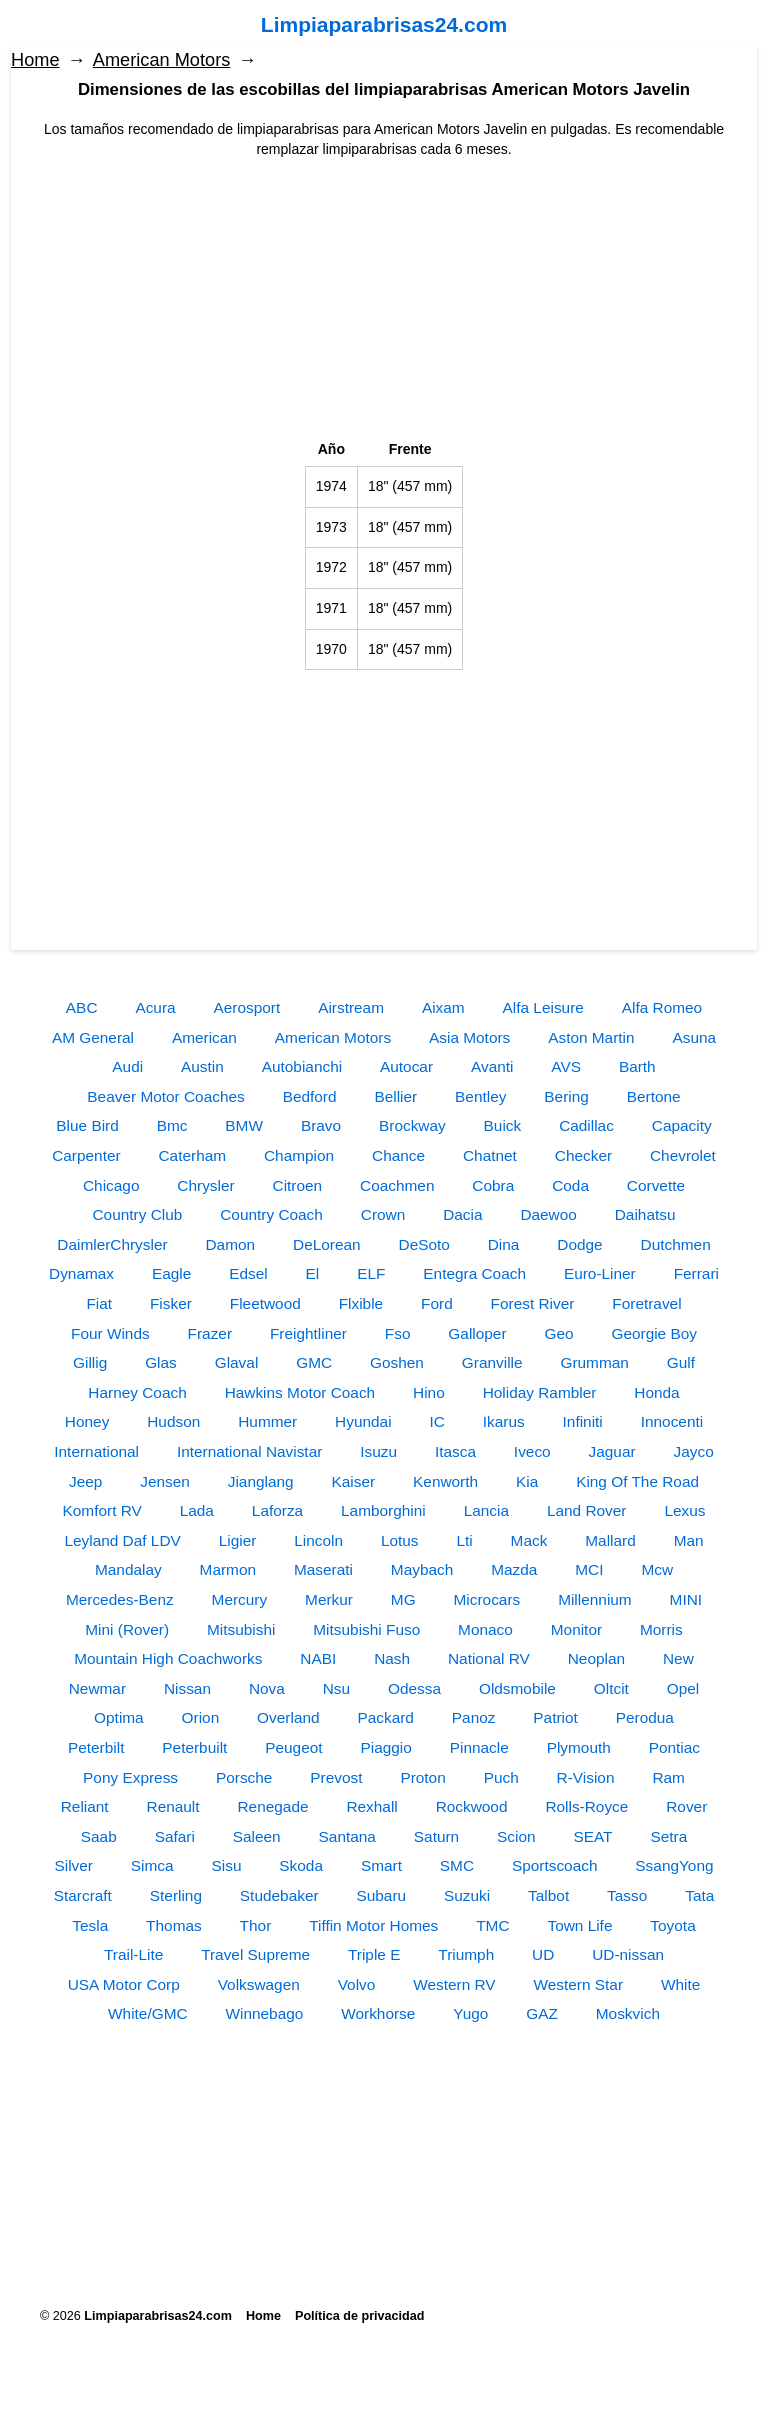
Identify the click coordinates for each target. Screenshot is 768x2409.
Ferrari (696, 1273)
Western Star (579, 1984)
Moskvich (628, 2013)
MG (403, 1599)
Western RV (454, 1984)
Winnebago (264, 2013)
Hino (429, 1392)
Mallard (610, 1540)
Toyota (672, 1925)
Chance (398, 1155)
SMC (457, 1865)
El (313, 1273)
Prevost (336, 1777)
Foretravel (646, 1303)
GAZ (542, 2013)
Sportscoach (555, 1865)
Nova (267, 1688)
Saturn (436, 1836)
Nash (392, 1658)
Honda (656, 1392)
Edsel (248, 1273)
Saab (99, 1836)
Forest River (533, 1303)
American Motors (161, 60)
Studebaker (279, 1895)
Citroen (298, 1185)
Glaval (237, 1362)
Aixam (443, 1007)
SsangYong (674, 1865)
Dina (504, 1244)
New (678, 1658)
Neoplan (596, 1658)
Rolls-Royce (586, 1806)
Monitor (576, 1629)
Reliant (85, 1806)
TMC (492, 1925)
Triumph (466, 1954)
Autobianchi (302, 1066)
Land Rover (587, 1510)
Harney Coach (137, 1392)
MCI (589, 1569)
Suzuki (467, 1895)
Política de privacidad (359, 2316)
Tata (699, 1895)
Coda (570, 1185)
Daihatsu (645, 1214)
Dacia (462, 1214)
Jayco (694, 1451)
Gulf (681, 1362)
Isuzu (378, 1451)
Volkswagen (259, 1984)
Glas (161, 1362)
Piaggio (385, 1747)
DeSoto (424, 1244)
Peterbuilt (194, 1747)
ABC (82, 1007)
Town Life (579, 1925)
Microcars (487, 1599)
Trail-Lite (133, 1954)
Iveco (532, 1451)
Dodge (579, 1244)
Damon (231, 1244)
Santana (347, 1836)
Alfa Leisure (543, 1007)
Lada (197, 1510)
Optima (119, 1717)
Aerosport (247, 1007)
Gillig (90, 1362)
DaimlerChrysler (112, 1244)
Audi (127, 1066)
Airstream (351, 1007)
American (204, 1037)
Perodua (645, 1717)
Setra (668, 1836)
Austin (202, 1066)
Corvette (656, 1185)
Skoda (301, 1865)
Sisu (227, 1865)
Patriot (555, 1717)
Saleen (257, 1836)
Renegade (272, 1806)
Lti (464, 1540)
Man (689, 1540)
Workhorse (378, 2013)
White (680, 1984)
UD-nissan (628, 1954)
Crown (383, 1214)
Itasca (455, 1451)
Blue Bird (87, 1125)
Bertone (654, 1096)
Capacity (682, 1125)
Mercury (240, 1599)
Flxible (361, 1303)
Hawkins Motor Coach (300, 1392)
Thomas (174, 1925)
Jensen (165, 1481)
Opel (683, 1688)
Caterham (193, 1155)
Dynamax (81, 1273)
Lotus (400, 1540)
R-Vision (586, 1777)
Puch (501, 1777)
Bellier (395, 1096)
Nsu (336, 1688)
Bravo (321, 1125)
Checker (583, 1155)
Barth (637, 1066)
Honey (87, 1421)
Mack (529, 1540)
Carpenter (86, 1155)
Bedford (310, 1096)
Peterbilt (96, 1747)
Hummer (267, 1421)
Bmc (172, 1125)
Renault (173, 1806)
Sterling (176, 1895)
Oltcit (611, 1688)
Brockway (412, 1125)
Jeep (85, 1481)
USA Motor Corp (124, 1984)
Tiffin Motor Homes (373, 1925)
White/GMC (148, 2013)
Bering (566, 1096)
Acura (155, 1007)
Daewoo (548, 1214)
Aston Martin (591, 1037)
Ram (668, 1777)
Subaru (381, 1895)
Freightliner (308, 1333)
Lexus (684, 1510)
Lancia (486, 1510)
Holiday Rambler (540, 1392)
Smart (381, 1865)
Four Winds (110, 1333)
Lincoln (318, 1540)
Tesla (90, 1925)
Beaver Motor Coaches (165, 1096)
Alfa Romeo (662, 1007)
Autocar (406, 1066)
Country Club (138, 1214)
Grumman (594, 1362)
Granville (492, 1362)
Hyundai (363, 1421)
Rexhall (371, 1806)
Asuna (694, 1037)
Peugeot (293, 1747)
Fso (398, 1333)
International (96, 1451)
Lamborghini (383, 1510)
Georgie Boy (654, 1333)
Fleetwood (265, 1303)
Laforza (277, 1510)
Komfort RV (102, 1510)
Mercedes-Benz (120, 1599)
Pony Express (130, 1777)
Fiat (99, 1303)
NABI (318, 1658)
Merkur (329, 1599)
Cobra (493, 1185)
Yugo (470, 2013)
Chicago (111, 1185)
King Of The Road (637, 1481)
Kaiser (354, 1481)
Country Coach (271, 1214)
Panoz (474, 1717)
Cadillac (586, 1125)
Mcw (657, 1569)
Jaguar (612, 1451)
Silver (73, 1865)
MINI (686, 1599)
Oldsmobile (517, 1688)
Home (35, 60)
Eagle (171, 1273)
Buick (503, 1125)
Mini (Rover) (127, 1629)
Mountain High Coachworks (168, 1658)
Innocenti (672, 1421)
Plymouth (579, 1747)
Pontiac (674, 1747)
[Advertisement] (384, 300)
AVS (566, 1066)
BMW (244, 1125)
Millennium (595, 1599)
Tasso (627, 1895)
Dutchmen (676, 1244)
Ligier (238, 1540)
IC (436, 1421)
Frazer (210, 1333)
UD (543, 1954)
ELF (371, 1273)
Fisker (171, 1303)
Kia (527, 1481)
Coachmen (397, 1185)
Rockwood (472, 1806)
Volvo (357, 1984)
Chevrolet (683, 1155)
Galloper (477, 1333)
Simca (152, 1865)
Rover (686, 1806)
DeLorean (327, 1244)
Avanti (492, 1066)
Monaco (485, 1629)
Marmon (228, 1569)
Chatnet (490, 1155)
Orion (201, 1717)
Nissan (187, 1688)
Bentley (480, 1096)
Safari (175, 1836)
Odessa (414, 1688)
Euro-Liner (600, 1273)
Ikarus (504, 1421)
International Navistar (249, 1451)
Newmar (97, 1688)
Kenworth (445, 1481)
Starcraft (83, 1895)
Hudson (173, 1421)
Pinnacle (479, 1747)
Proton (422, 1777)
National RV (489, 1658)
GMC (314, 1362)
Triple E (374, 1954)
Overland (288, 1717)
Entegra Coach (474, 1273)
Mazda (514, 1569)
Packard (385, 1717)
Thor (256, 1925)
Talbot (548, 1895)
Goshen (397, 1362)
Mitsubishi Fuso (366, 1629)
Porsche (244, 1777)
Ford (437, 1303)
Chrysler (205, 1185)
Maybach (422, 1569)
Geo (558, 1333)
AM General (93, 1037)
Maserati (323, 1569)
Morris (661, 1629)
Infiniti (583, 1421)
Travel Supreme (255, 1954)
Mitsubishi (241, 1629)
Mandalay (128, 1569)
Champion (299, 1155)
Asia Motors (469, 1037)
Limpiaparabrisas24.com (384, 24)
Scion (516, 1836)
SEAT (592, 1836)
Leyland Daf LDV (122, 1540)
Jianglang (261, 1481)
